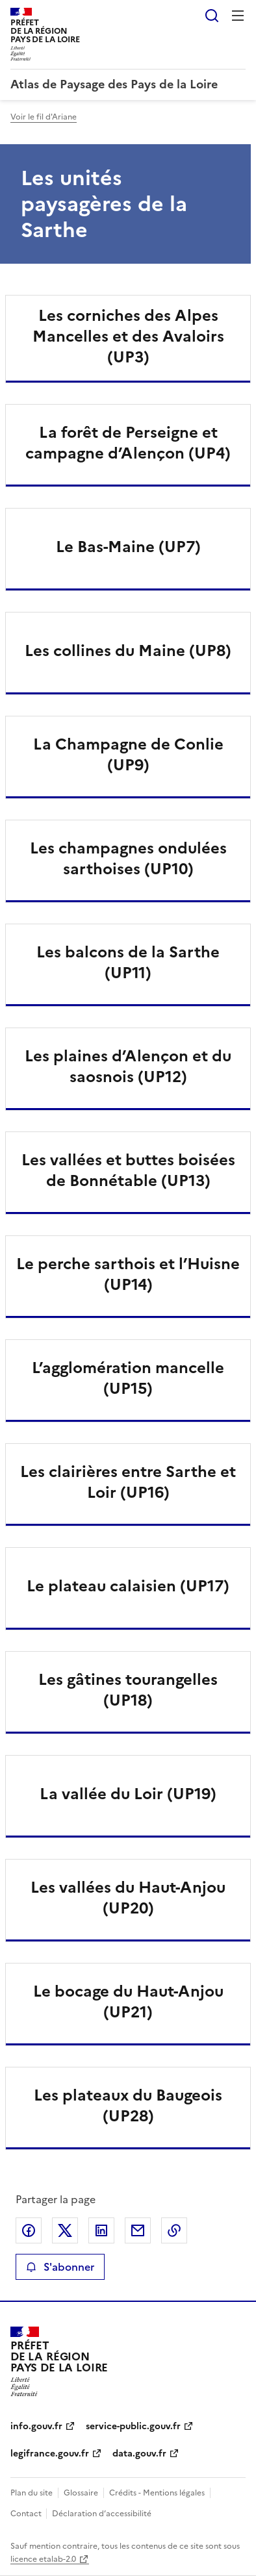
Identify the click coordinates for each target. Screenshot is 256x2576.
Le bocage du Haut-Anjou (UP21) (128, 2002)
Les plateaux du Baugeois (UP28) (128, 2106)
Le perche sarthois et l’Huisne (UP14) (128, 1274)
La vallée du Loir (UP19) (128, 1794)
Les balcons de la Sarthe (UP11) (128, 962)
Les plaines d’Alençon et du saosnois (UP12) (128, 1066)
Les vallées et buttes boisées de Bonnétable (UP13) (128, 1170)
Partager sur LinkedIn (101, 2230)
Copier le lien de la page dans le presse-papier (174, 2230)
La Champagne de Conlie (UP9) (128, 755)
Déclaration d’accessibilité (101, 2513)
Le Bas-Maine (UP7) (128, 547)
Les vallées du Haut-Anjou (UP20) (128, 1898)
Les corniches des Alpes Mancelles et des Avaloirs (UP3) (128, 336)
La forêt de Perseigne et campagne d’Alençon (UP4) (128, 443)
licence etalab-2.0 (43, 2559)
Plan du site (31, 2493)
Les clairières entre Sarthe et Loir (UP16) (128, 1482)
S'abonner (60, 2267)
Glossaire (81, 2493)
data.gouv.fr (139, 2453)
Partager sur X (65, 2230)
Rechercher (212, 16)
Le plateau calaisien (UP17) (128, 1586)
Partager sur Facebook (29, 2230)
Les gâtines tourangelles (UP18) (128, 1690)
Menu (238, 16)
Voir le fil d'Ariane (43, 117)
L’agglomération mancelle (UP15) (128, 1378)
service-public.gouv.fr (133, 2426)
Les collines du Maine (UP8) (128, 650)
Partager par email (138, 2230)
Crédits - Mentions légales (157, 2493)
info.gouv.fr (36, 2426)
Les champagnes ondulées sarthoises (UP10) (128, 858)
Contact (27, 2513)
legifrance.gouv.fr (49, 2453)
